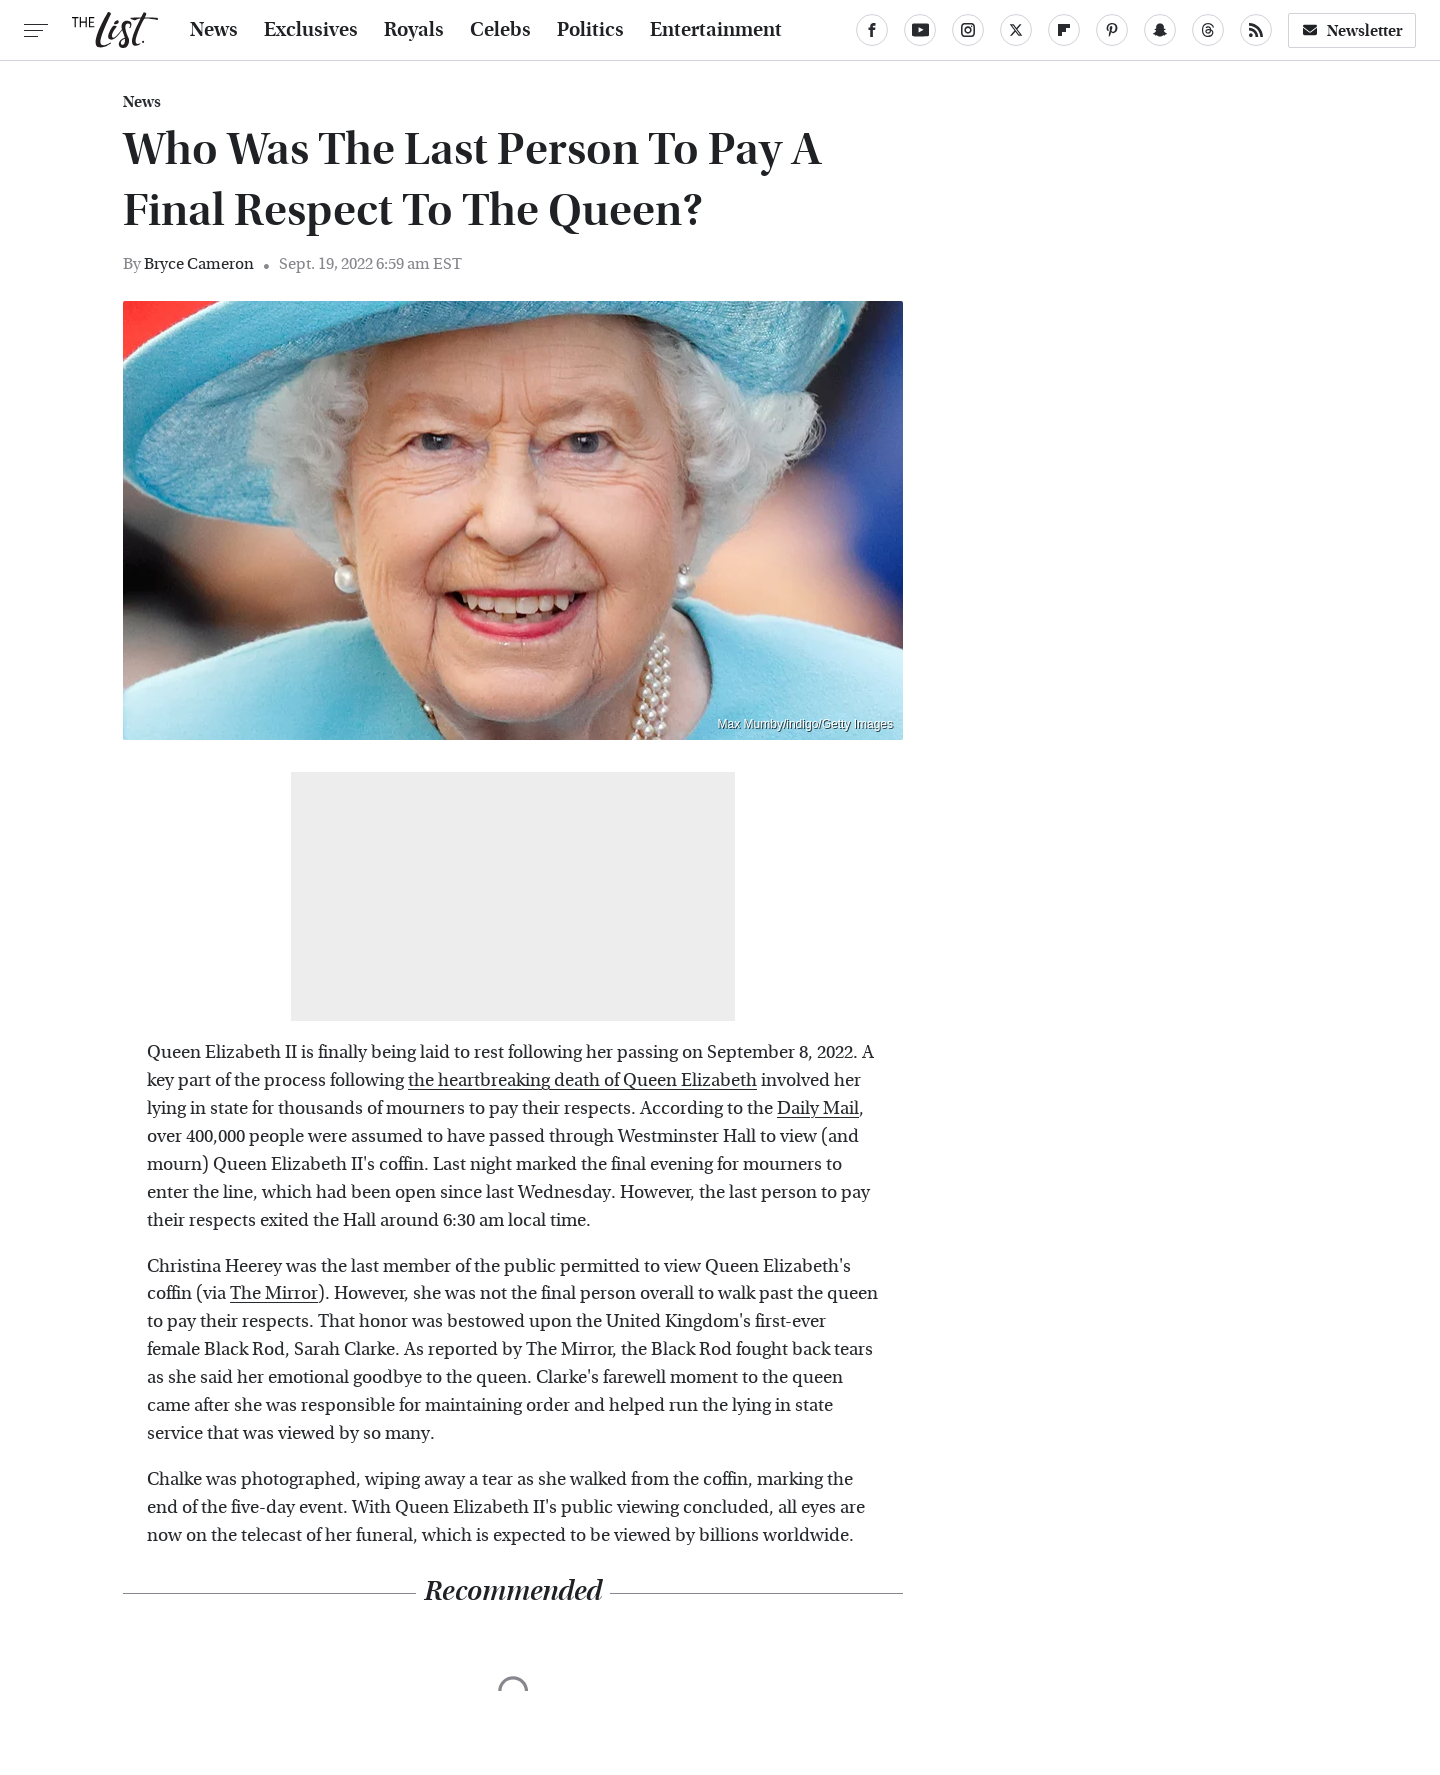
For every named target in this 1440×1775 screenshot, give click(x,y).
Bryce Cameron (199, 263)
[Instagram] (968, 30)
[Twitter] (1016, 30)
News (214, 30)
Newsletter (1352, 30)
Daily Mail (818, 1108)
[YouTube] (920, 30)
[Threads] (1208, 30)
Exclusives (311, 30)
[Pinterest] (1112, 30)
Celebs (500, 30)
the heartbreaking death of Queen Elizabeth (582, 1080)
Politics (590, 30)
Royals (414, 30)
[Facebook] (872, 30)
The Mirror (274, 1293)
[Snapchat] (1160, 30)
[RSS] (1256, 30)
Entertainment (716, 30)
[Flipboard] (1064, 30)
